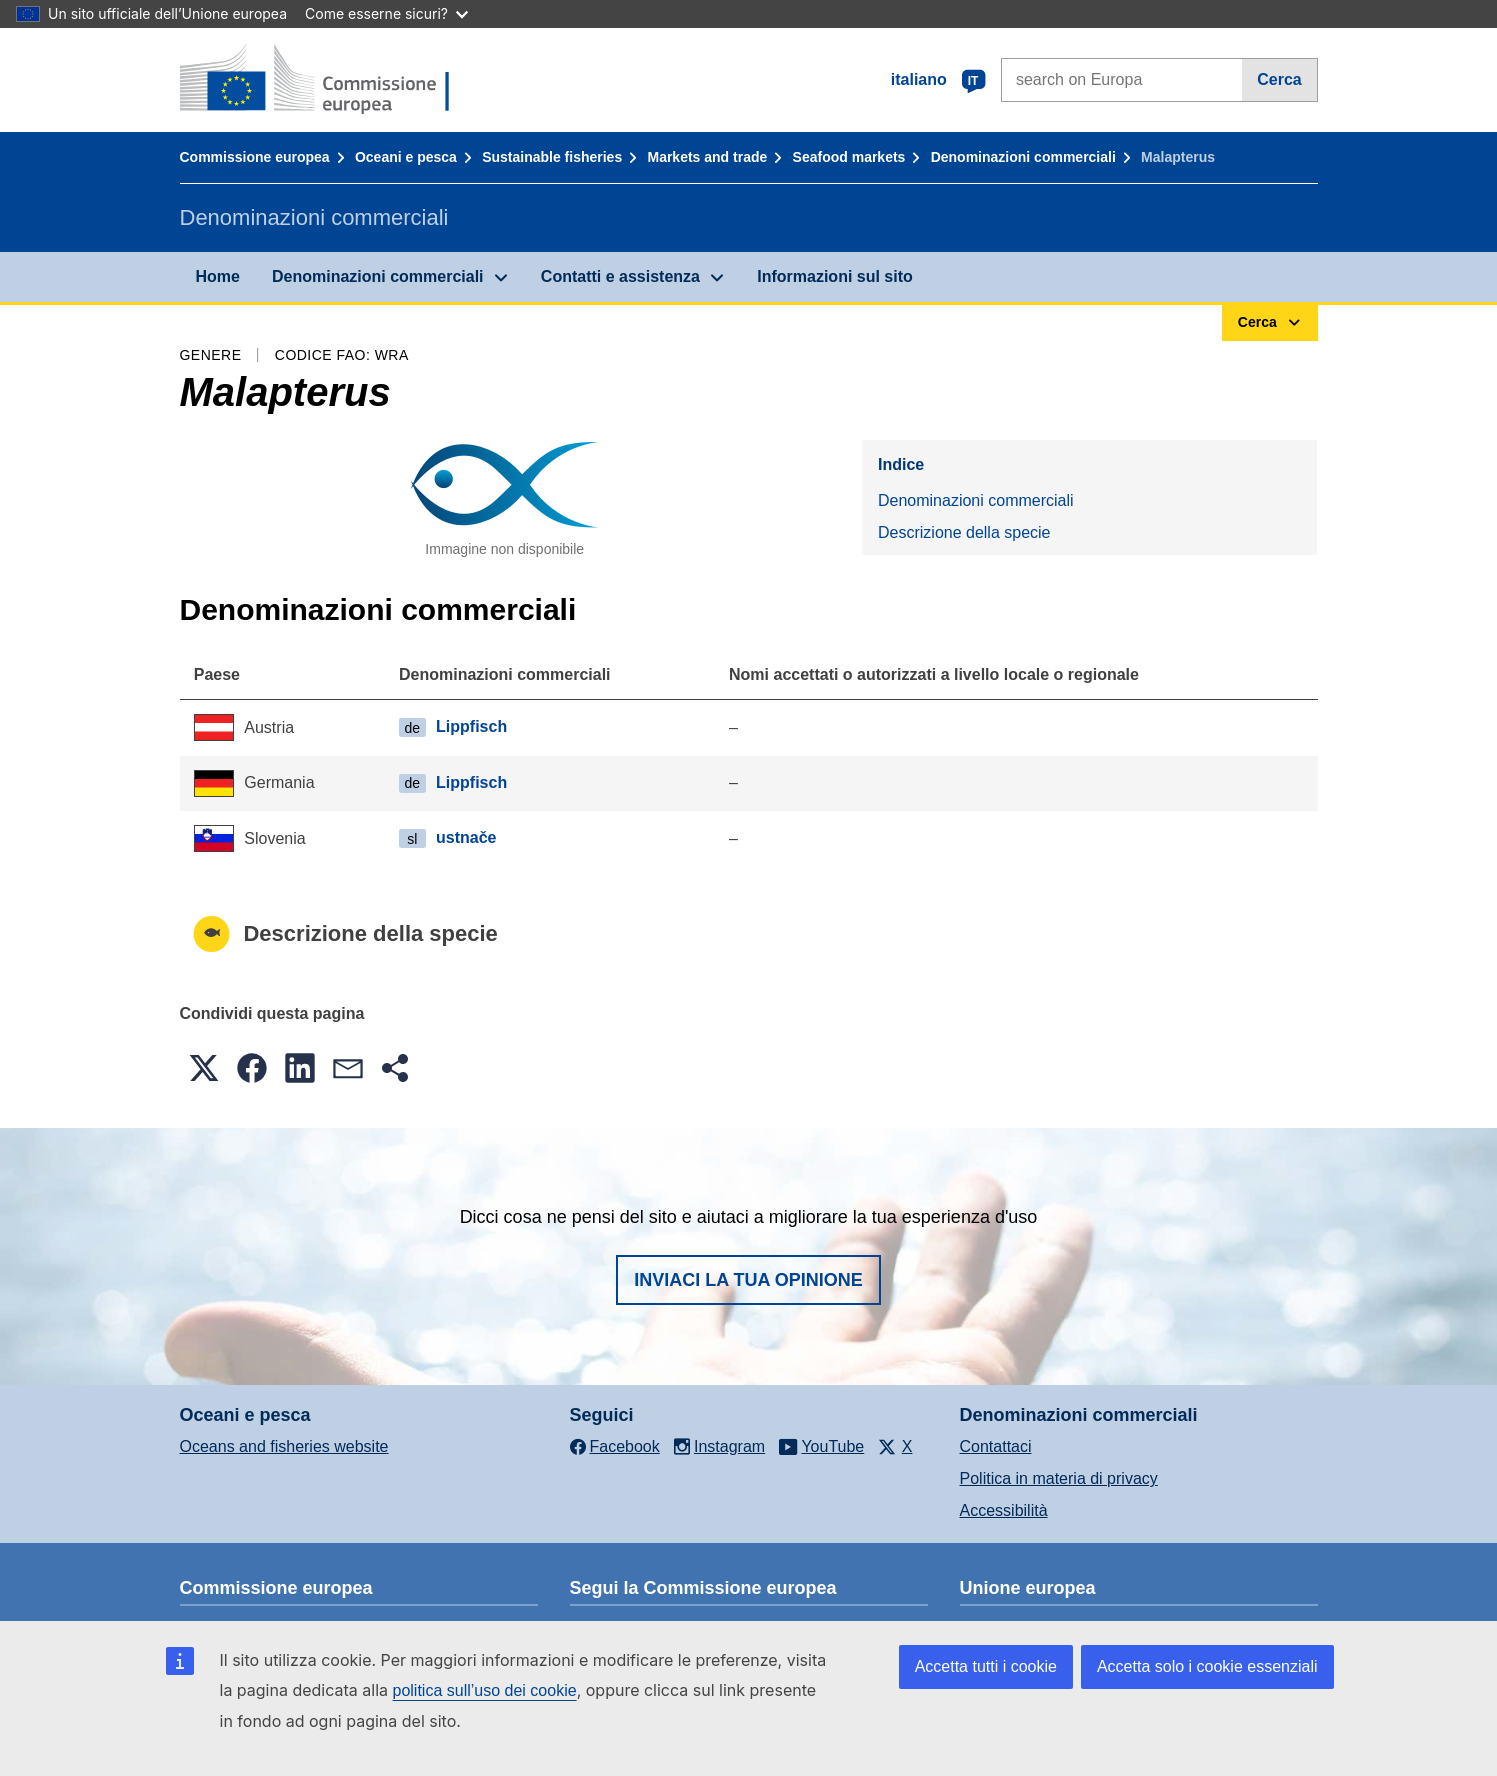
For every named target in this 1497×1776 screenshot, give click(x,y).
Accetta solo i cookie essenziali (1207, 1666)
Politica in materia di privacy (1059, 1478)
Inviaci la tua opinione (748, 1280)
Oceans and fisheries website (284, 1446)
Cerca (1279, 79)
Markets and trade (707, 157)
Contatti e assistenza (620, 276)
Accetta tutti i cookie (986, 1666)
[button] (204, 1068)
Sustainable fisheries (552, 157)
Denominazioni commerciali (1023, 157)
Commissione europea (255, 157)
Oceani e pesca (406, 157)
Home (218, 276)
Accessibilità (1004, 1510)
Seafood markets (849, 157)
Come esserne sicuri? (386, 13)
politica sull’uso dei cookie (485, 1690)
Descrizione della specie (964, 532)
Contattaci (996, 1446)
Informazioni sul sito (835, 276)
